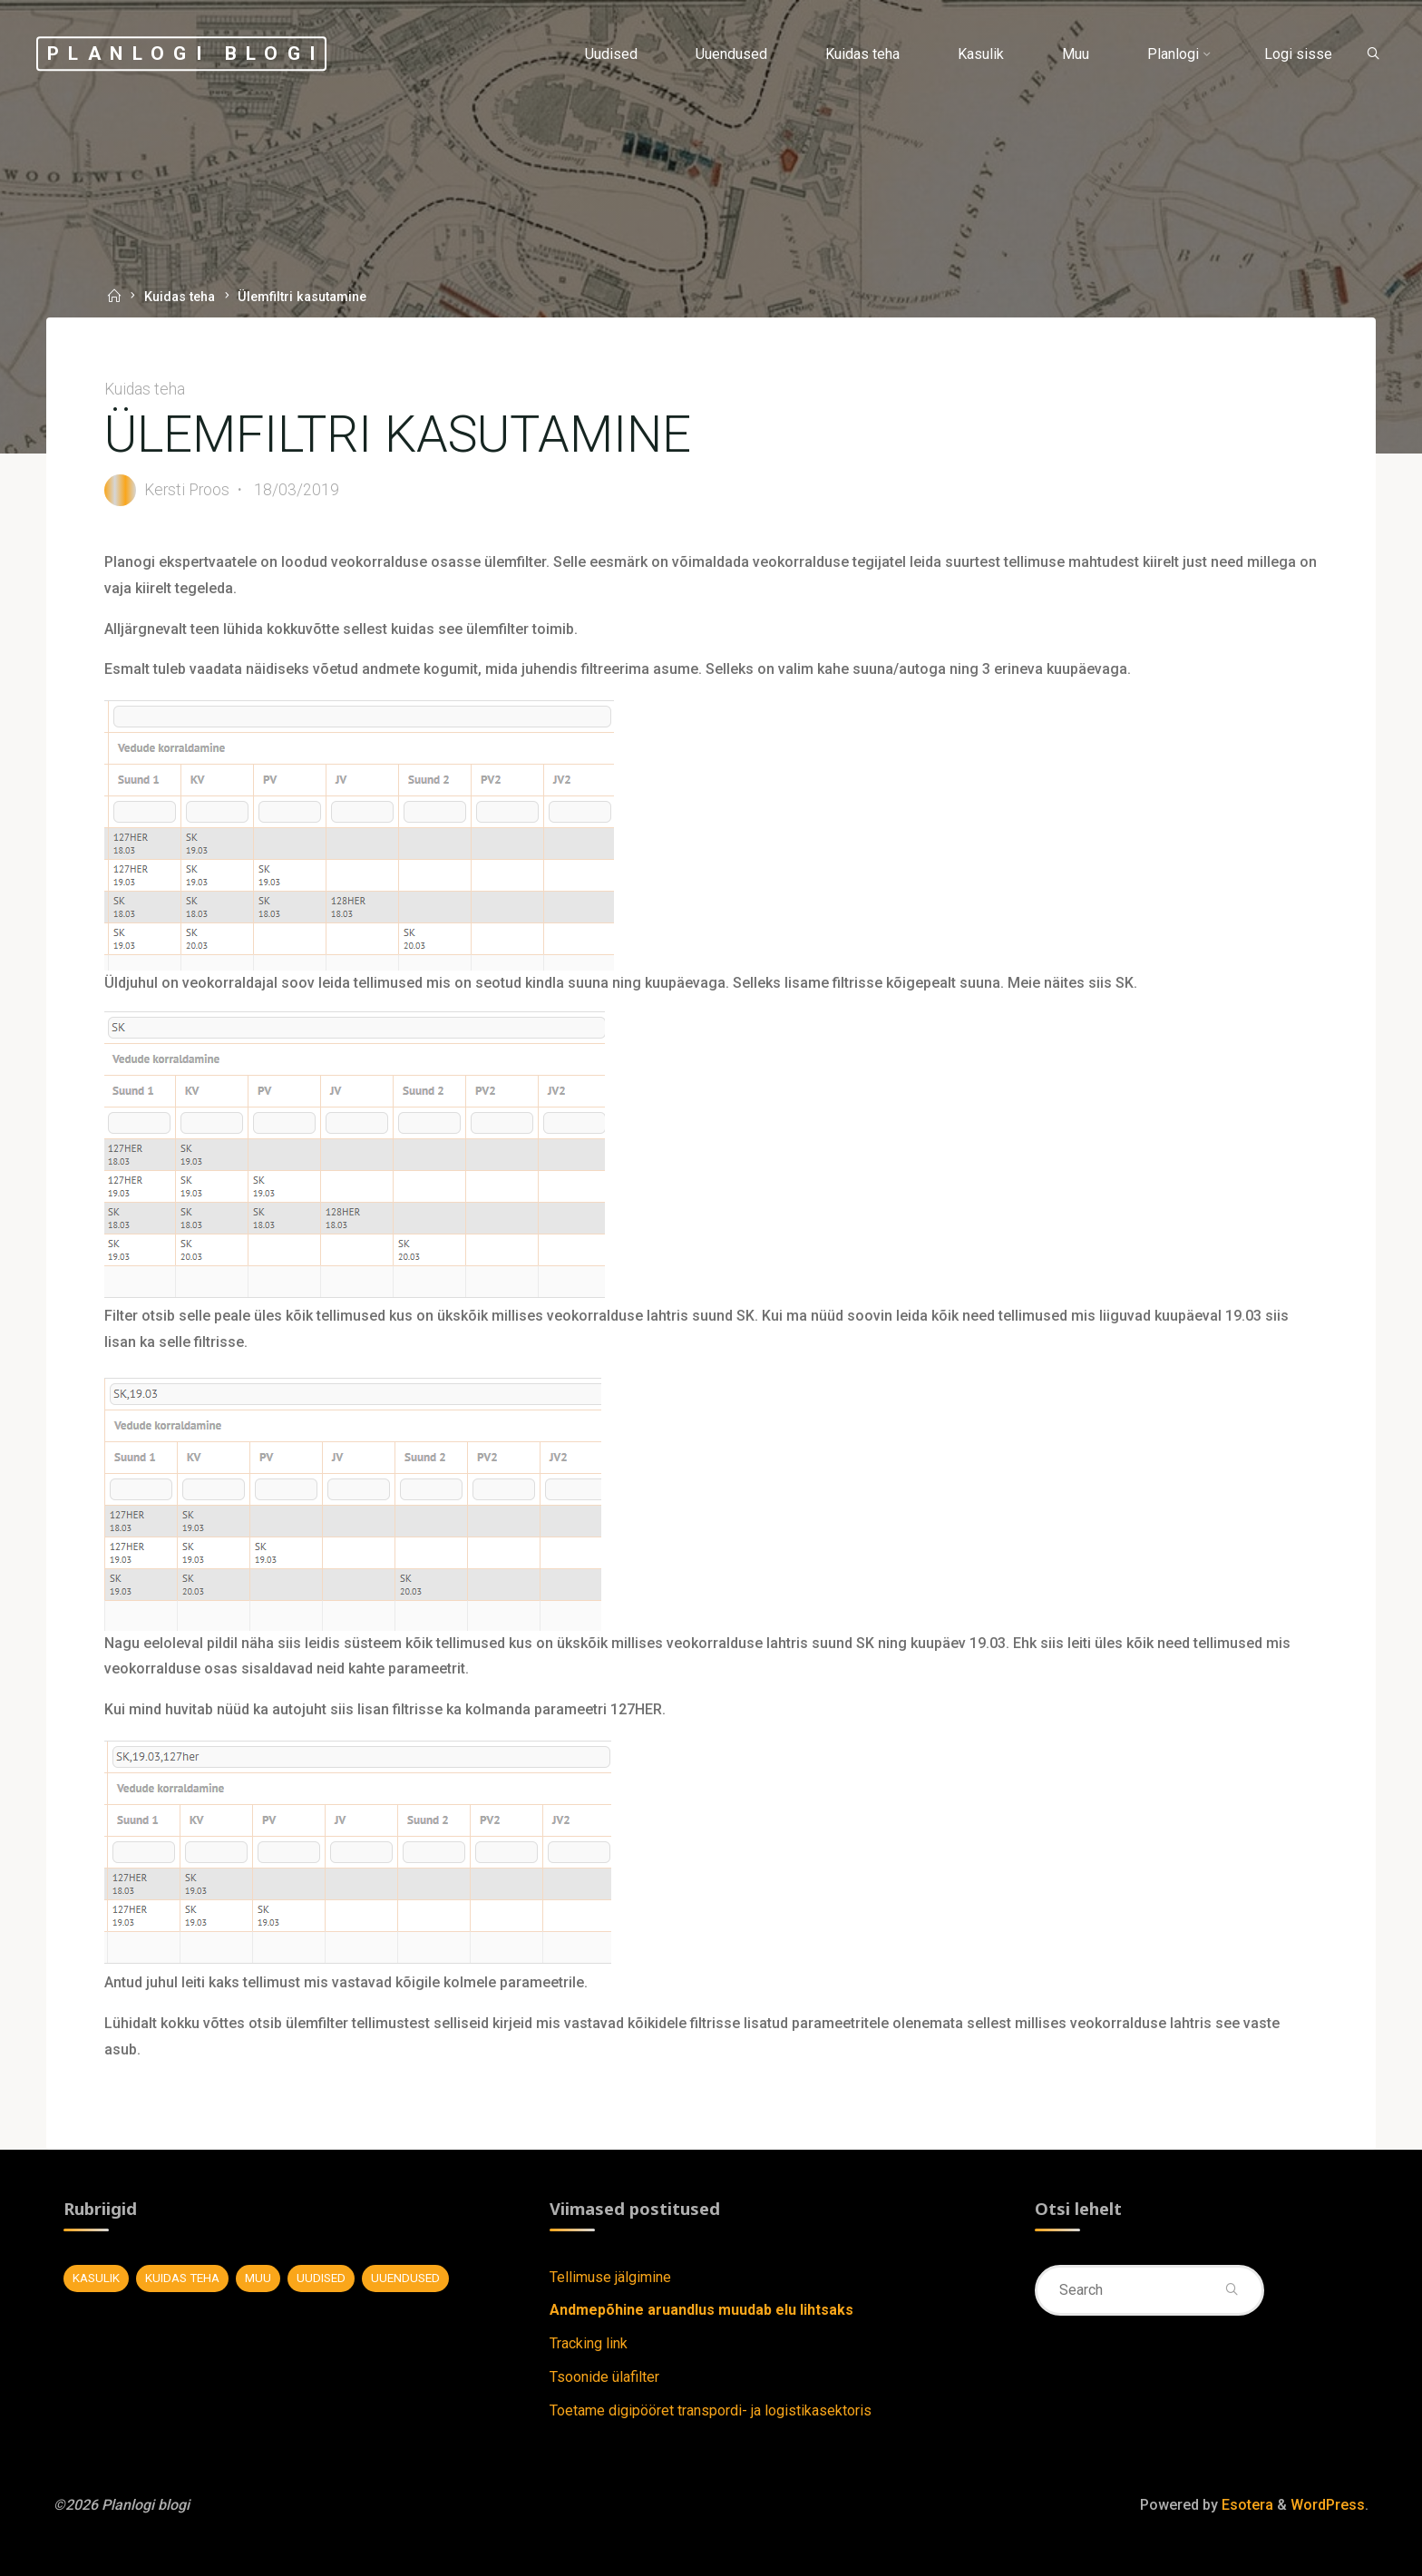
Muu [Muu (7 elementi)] (258, 2278)
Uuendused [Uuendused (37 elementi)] (405, 2278)
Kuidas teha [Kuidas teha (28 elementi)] (182, 2278)
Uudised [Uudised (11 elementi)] (321, 2278)
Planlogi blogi (186, 53)
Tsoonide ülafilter (604, 2377)
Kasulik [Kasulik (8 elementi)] (96, 2278)
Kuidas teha (179, 298)
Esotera (1245, 2504)
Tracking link (589, 2343)
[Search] (1373, 55)
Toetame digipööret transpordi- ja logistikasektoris (711, 2410)
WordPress (1328, 2504)
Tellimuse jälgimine (610, 2277)
